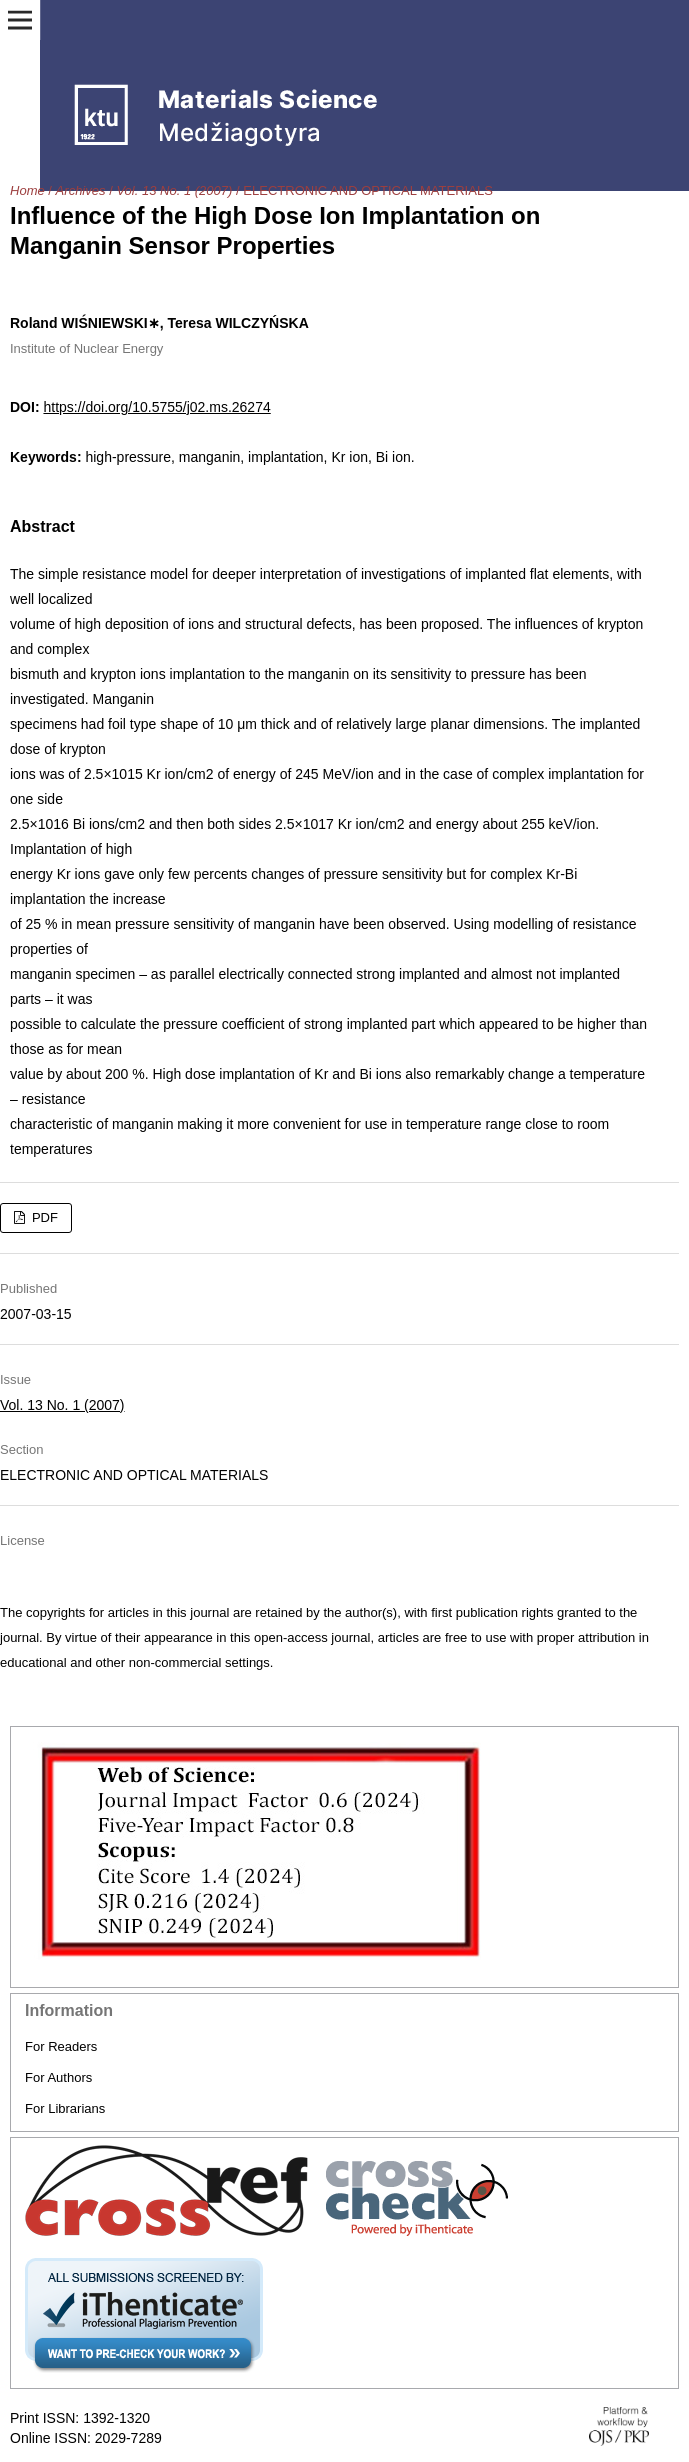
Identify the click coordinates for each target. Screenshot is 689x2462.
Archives (81, 190)
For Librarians (65, 2108)
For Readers (61, 2046)
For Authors (58, 2077)
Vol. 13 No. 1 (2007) (174, 190)
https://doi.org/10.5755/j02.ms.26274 (156, 407)
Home (27, 190)
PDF (43, 1217)
